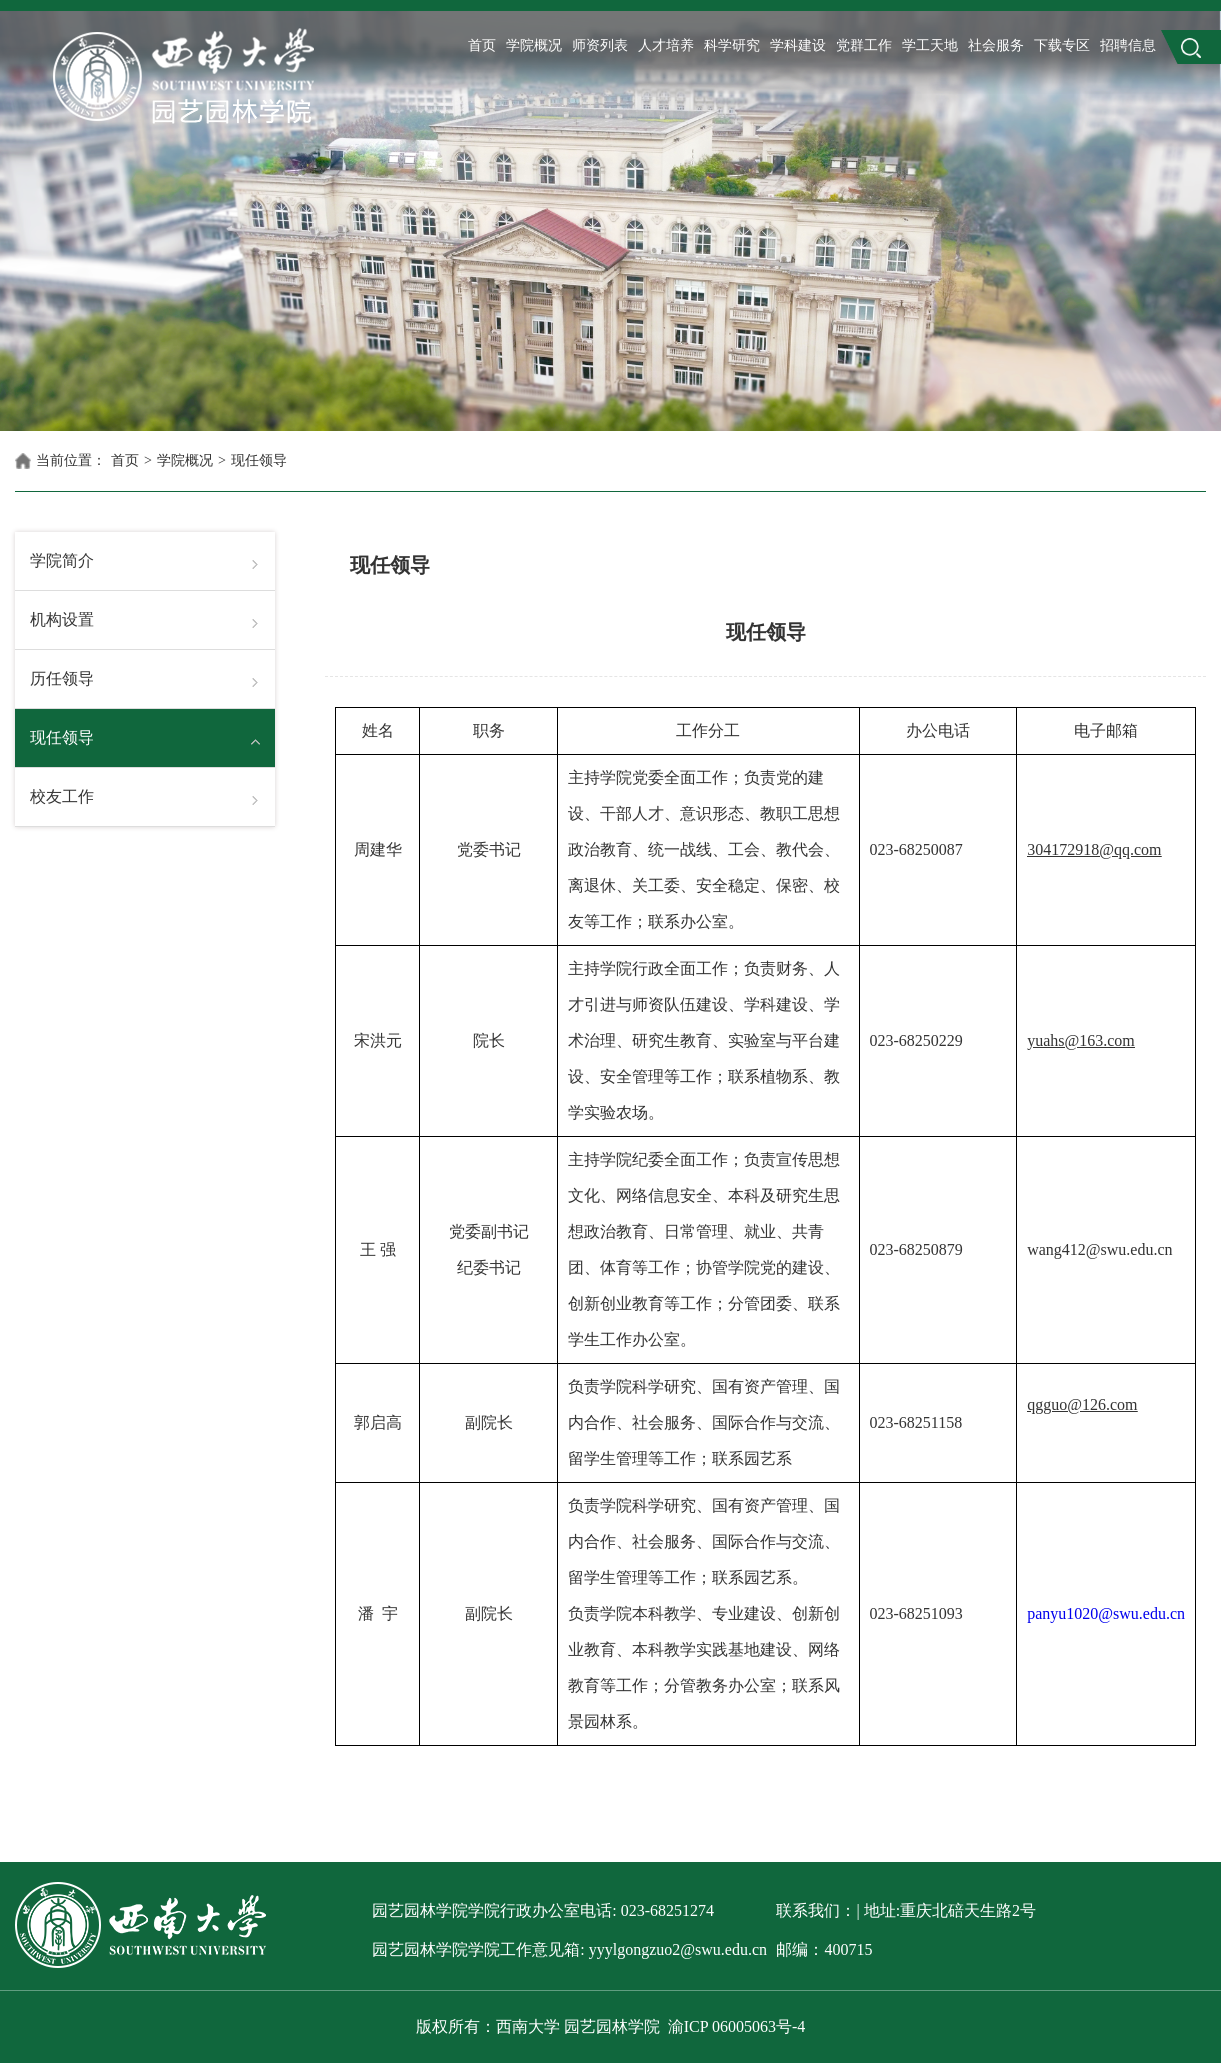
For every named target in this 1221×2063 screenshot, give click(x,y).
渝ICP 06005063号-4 (737, 2026)
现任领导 (259, 460)
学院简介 (62, 560)
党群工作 (864, 45)
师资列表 (600, 45)
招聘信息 (1128, 45)
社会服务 (996, 45)
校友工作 (62, 796)
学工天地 (930, 45)
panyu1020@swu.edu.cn (1106, 1613)
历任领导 (62, 678)
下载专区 (1062, 45)
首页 (482, 45)
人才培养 (666, 45)
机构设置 (62, 619)
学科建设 (798, 45)
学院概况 (534, 45)
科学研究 (732, 45)
